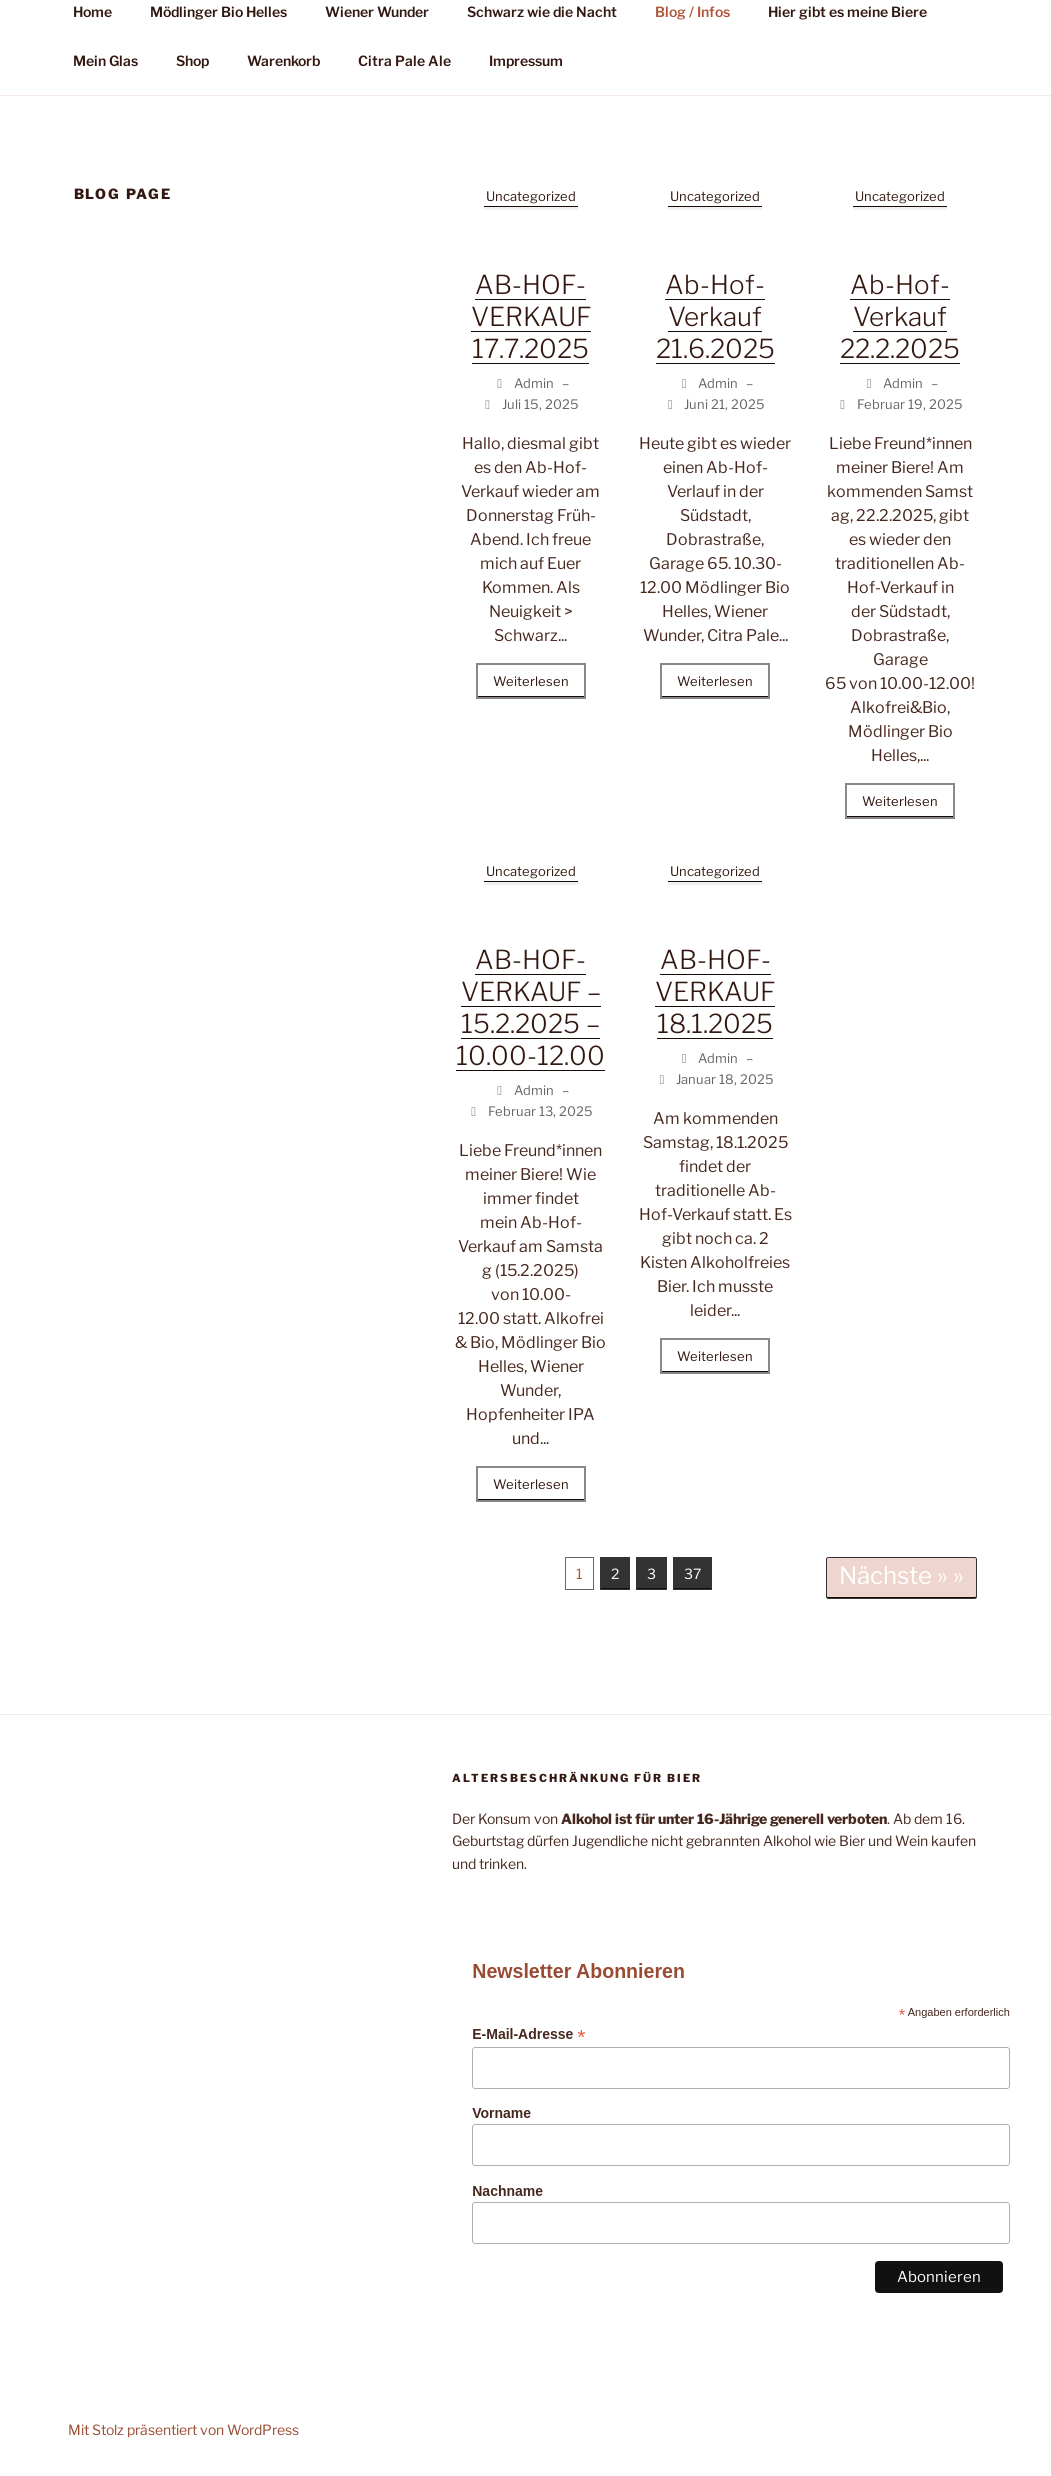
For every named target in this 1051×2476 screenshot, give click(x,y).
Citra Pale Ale (404, 60)
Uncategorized (531, 196)
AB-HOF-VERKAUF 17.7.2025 (531, 316)
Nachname (507, 2191)
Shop (192, 60)
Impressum (526, 60)
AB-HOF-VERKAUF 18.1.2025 (715, 991)
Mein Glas (105, 60)
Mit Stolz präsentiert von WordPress (183, 2429)
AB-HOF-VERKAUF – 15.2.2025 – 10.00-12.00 (530, 1007)
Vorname (501, 2113)
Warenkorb (283, 60)
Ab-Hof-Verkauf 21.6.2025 (715, 316)
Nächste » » (901, 1575)
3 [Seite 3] (651, 1573)
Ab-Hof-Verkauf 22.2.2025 (900, 316)
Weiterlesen (531, 681)
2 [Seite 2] (615, 1573)
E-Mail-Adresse (528, 2034)
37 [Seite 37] (692, 1573)
